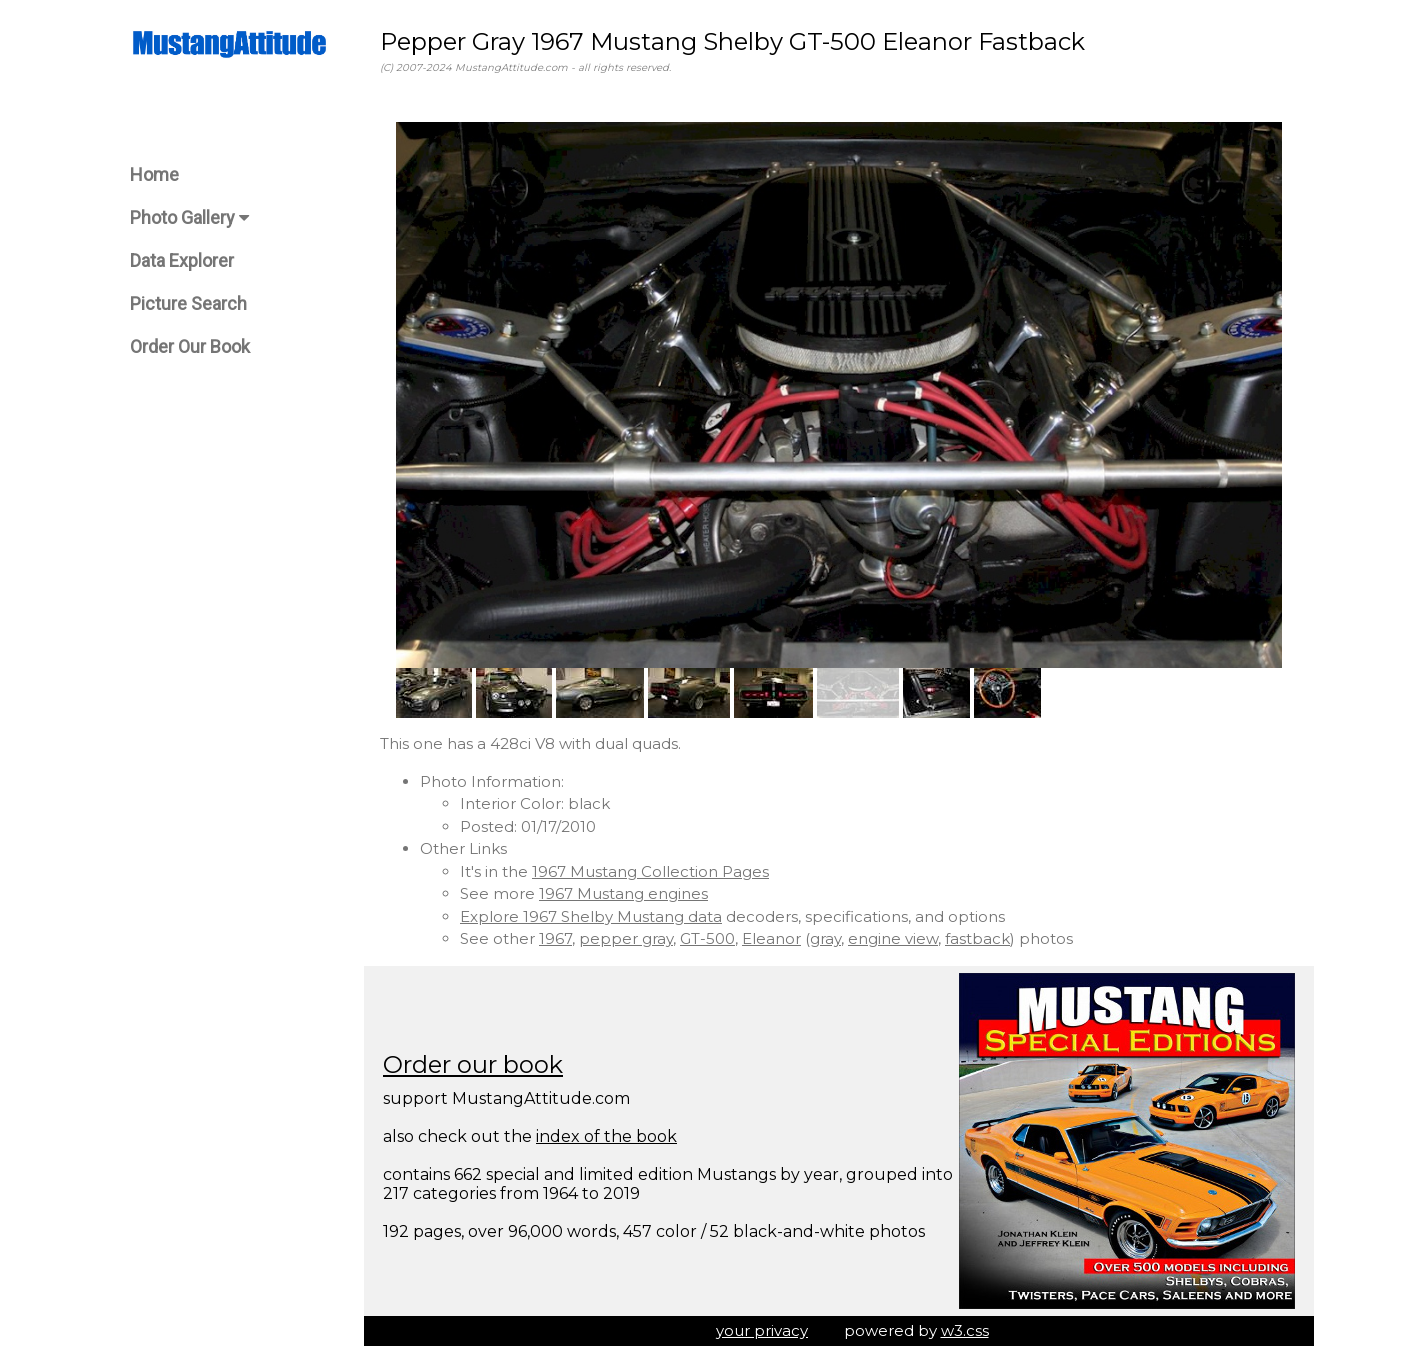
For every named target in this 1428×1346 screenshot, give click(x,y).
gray (825, 938)
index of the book (606, 1136)
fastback (977, 938)
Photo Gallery (189, 217)
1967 (555, 938)
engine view (893, 938)
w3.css (965, 1330)
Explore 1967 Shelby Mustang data (591, 916)
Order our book (473, 1064)
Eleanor (771, 938)
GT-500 (707, 938)
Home (154, 174)
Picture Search (188, 303)
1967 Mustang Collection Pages (650, 871)
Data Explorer (182, 260)
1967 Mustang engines (623, 893)
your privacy (762, 1330)
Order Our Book (190, 346)
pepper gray (626, 938)
